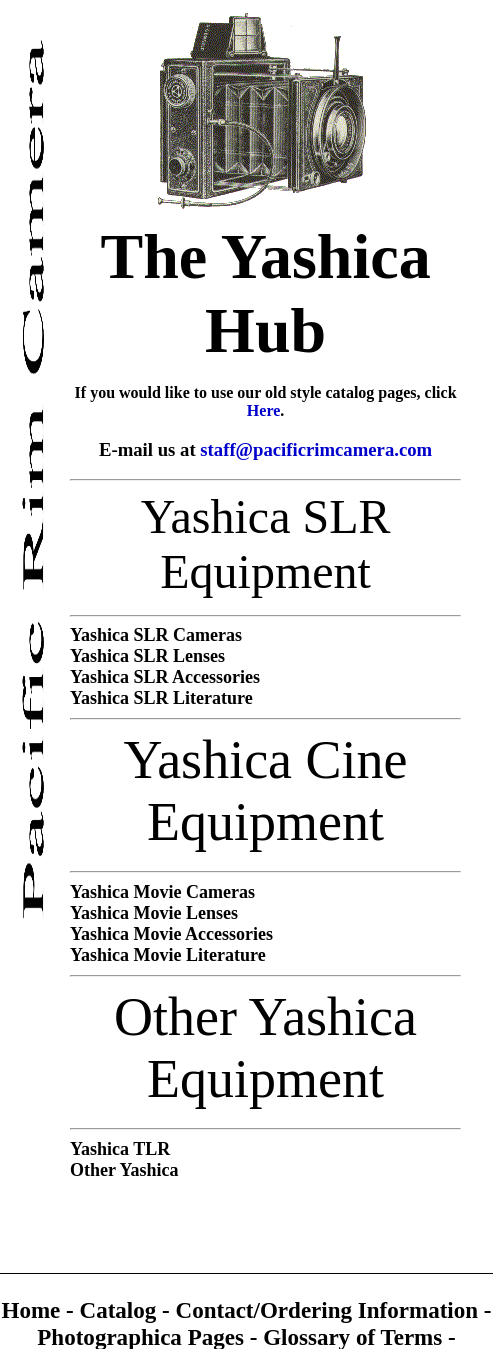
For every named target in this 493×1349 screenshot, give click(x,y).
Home (33, 1310)
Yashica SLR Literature (161, 698)
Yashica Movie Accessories (171, 934)
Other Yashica (124, 1170)
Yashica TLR (120, 1149)
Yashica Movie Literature (168, 955)
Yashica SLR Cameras (156, 635)
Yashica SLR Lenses (147, 656)
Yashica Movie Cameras (162, 892)
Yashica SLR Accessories (165, 677)
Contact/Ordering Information (330, 1310)
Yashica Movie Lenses (154, 913)
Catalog (121, 1310)
